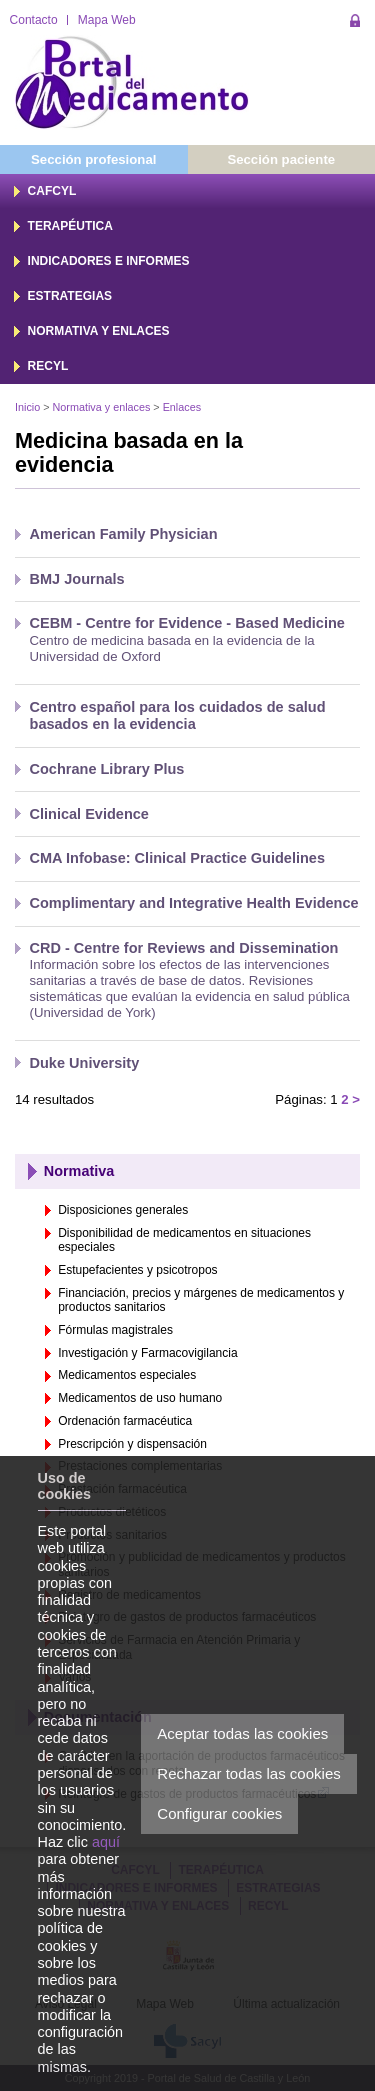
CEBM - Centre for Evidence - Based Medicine (187, 623)
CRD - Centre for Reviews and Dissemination (184, 948)
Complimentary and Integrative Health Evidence (194, 903)
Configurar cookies (219, 1813)
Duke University (85, 1063)
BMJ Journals (77, 579)
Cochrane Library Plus (107, 769)
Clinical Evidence (89, 814)
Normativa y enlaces (102, 407)
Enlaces (182, 407)
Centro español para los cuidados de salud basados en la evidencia (178, 715)
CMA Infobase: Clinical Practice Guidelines (178, 858)
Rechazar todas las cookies (248, 1773)
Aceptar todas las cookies (242, 1733)
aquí (106, 1842)
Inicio (27, 407)
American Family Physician (124, 534)
